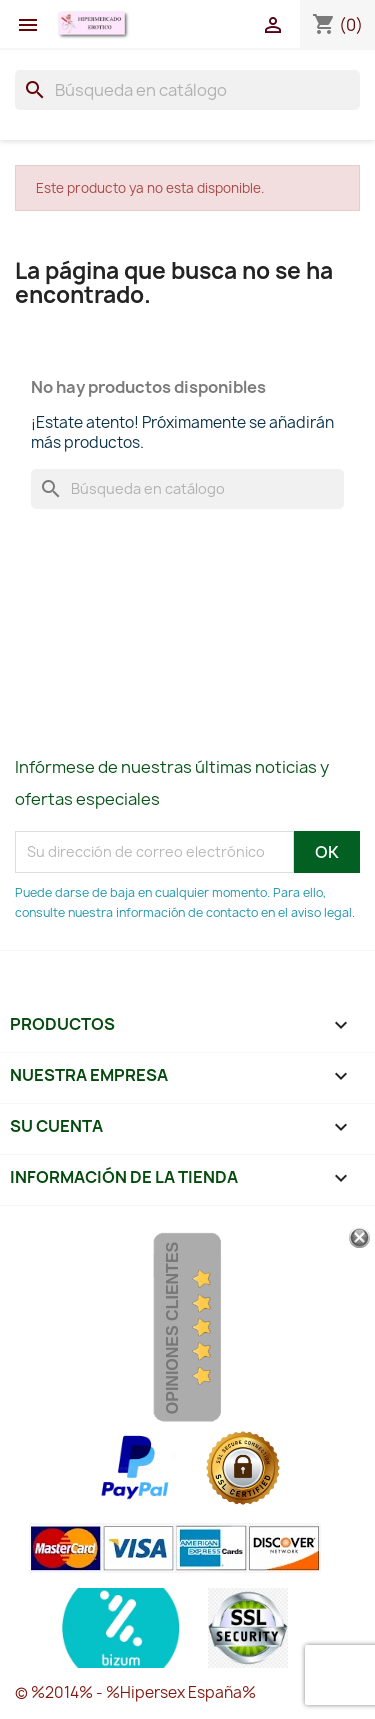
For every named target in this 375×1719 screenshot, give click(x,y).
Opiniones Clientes (172, 1328)
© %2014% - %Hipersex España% (135, 1692)
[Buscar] (187, 90)
